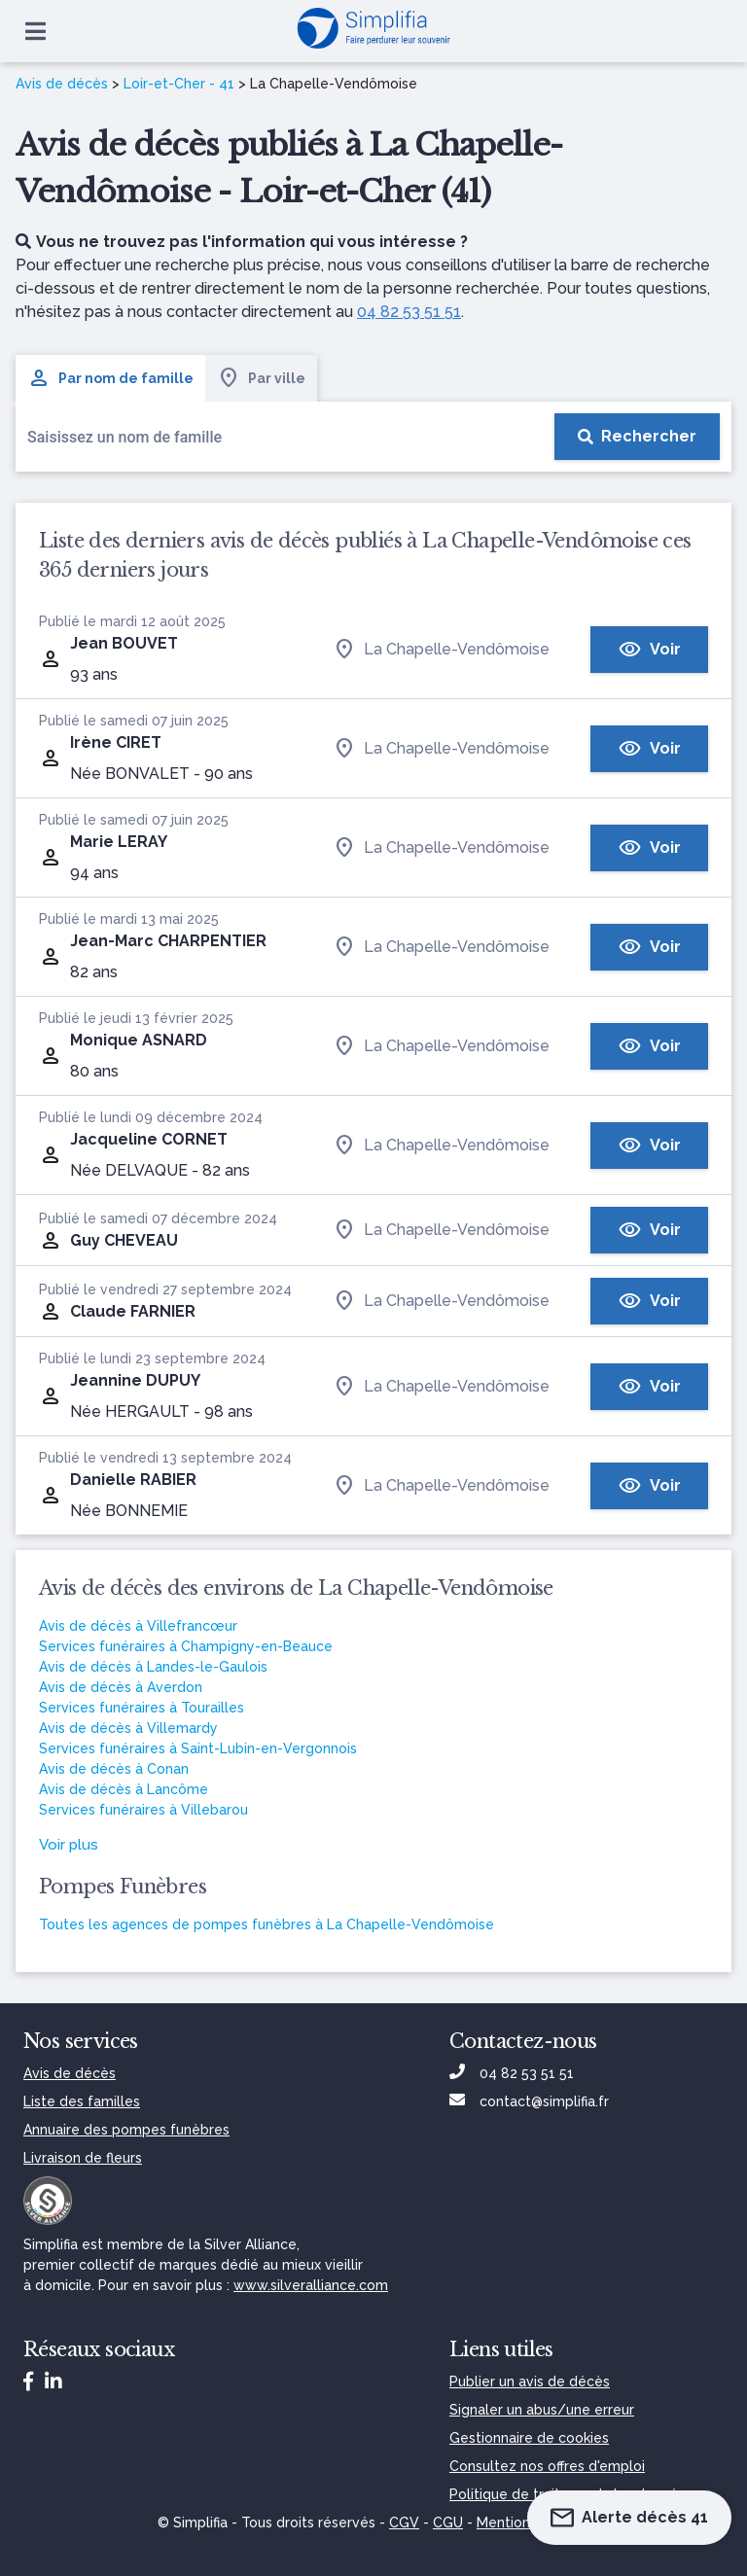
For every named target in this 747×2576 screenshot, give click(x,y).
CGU (448, 2522)
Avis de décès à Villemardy (128, 1728)
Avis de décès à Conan (114, 1769)
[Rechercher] (637, 436)
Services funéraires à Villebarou (143, 1809)
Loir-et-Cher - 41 (179, 83)
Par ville (261, 378)
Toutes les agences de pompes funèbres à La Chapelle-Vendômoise (266, 1924)
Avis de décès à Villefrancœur (138, 1626)
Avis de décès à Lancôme (123, 1789)
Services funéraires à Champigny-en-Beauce (186, 1646)
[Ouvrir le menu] (35, 31)
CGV (404, 2522)
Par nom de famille (110, 378)
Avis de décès (62, 83)
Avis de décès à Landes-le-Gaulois (153, 1667)
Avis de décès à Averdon (120, 1687)
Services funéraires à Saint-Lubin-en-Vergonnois (198, 1748)
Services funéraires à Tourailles (141, 1707)
